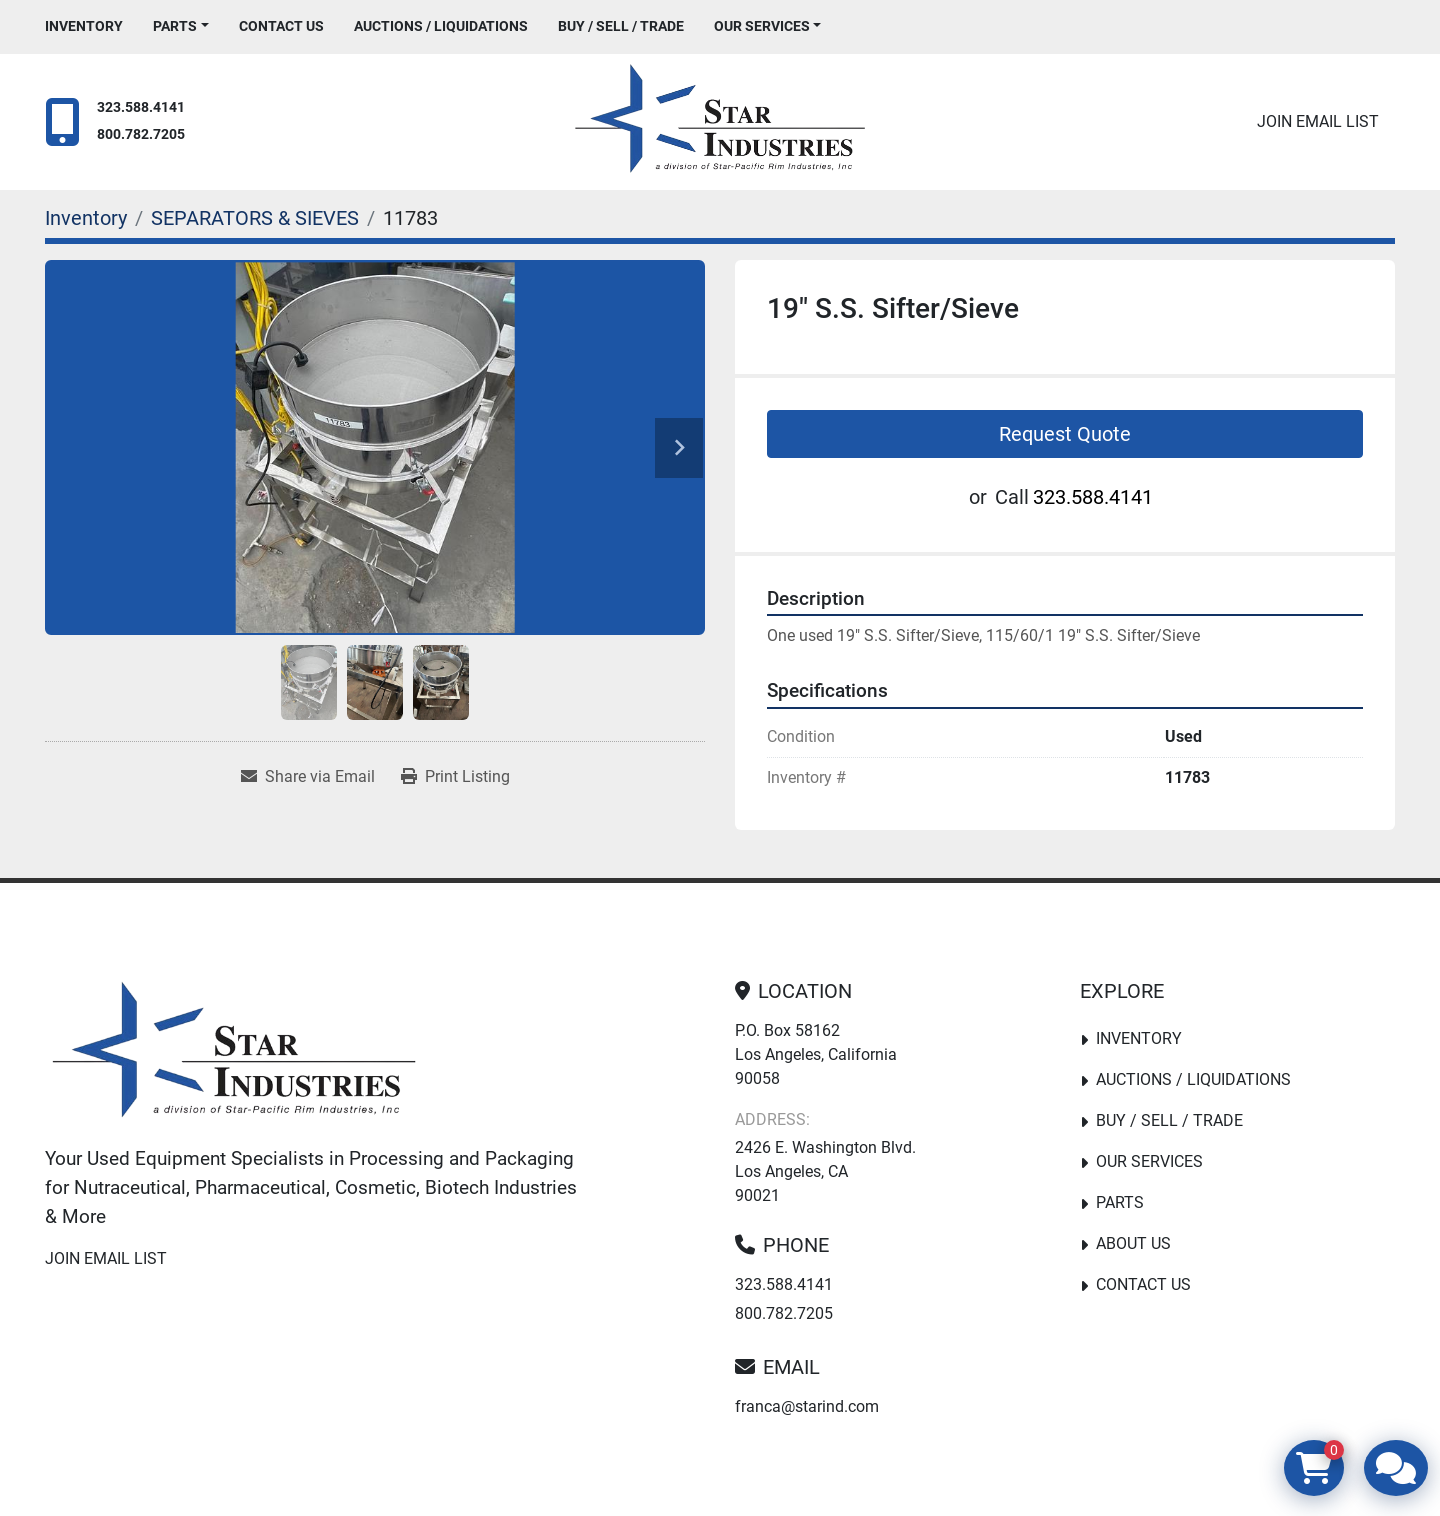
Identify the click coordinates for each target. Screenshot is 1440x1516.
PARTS (175, 26)
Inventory (84, 26)
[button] (181, 26)
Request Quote (1065, 434)
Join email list (1318, 121)
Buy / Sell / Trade (621, 26)
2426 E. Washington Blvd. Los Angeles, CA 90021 (825, 1171)
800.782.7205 (141, 134)
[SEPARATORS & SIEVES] (255, 218)
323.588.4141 (141, 107)
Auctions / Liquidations (441, 26)
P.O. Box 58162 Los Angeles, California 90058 (816, 1054)
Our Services (762, 26)
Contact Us (281, 26)
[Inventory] (86, 218)
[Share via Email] (308, 777)
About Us (1133, 1243)
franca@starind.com (807, 1406)
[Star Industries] (234, 1054)
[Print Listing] (455, 777)
